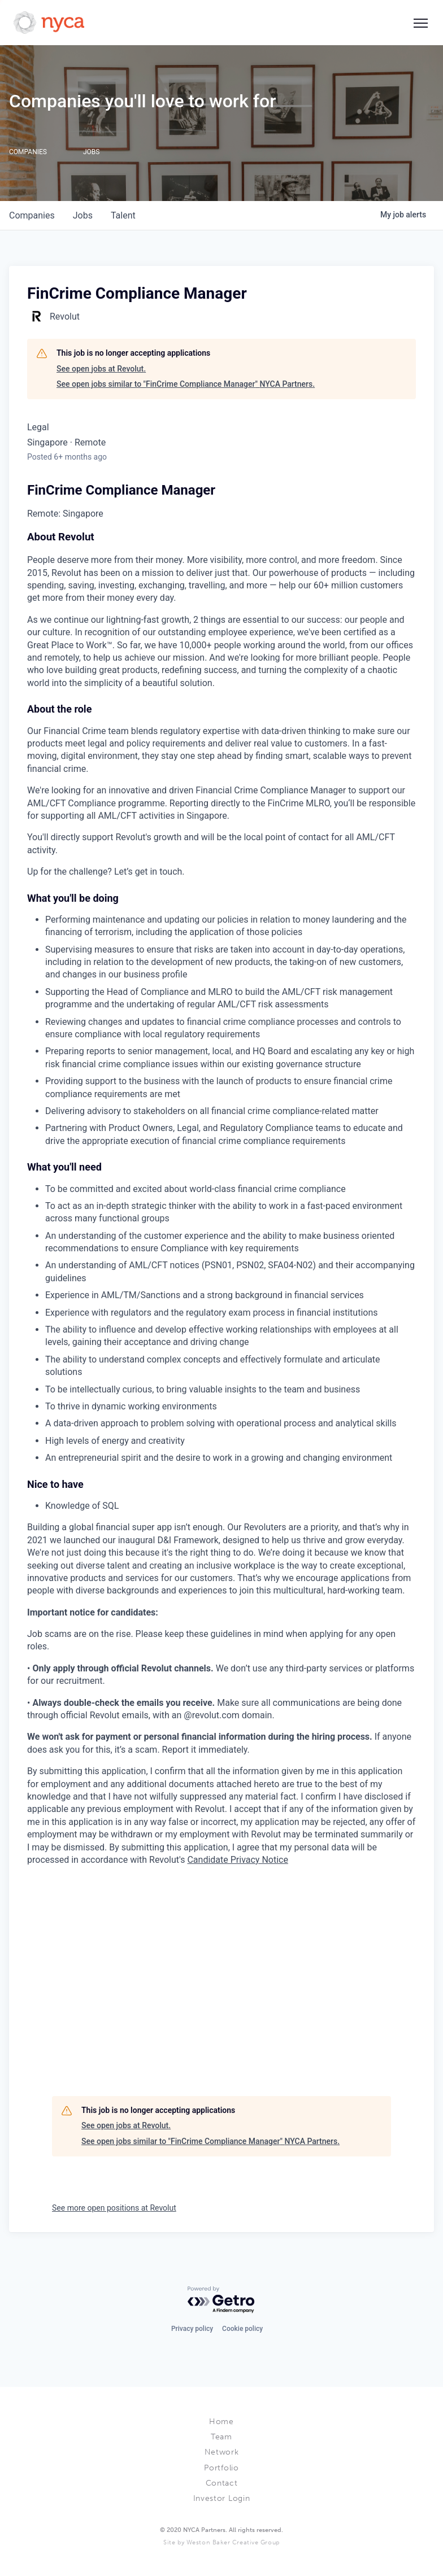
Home (221, 2421)
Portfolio (221, 2468)
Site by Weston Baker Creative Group (221, 2542)
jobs (83, 215)
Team (221, 2437)
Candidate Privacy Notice (237, 1859)
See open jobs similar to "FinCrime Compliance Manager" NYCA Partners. (186, 383)
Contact (222, 2483)
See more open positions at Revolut (114, 2207)
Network (222, 2452)
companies (32, 215)
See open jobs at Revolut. (101, 368)
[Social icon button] (420, 23)
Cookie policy (242, 2329)
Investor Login (221, 2498)
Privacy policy (192, 2329)
